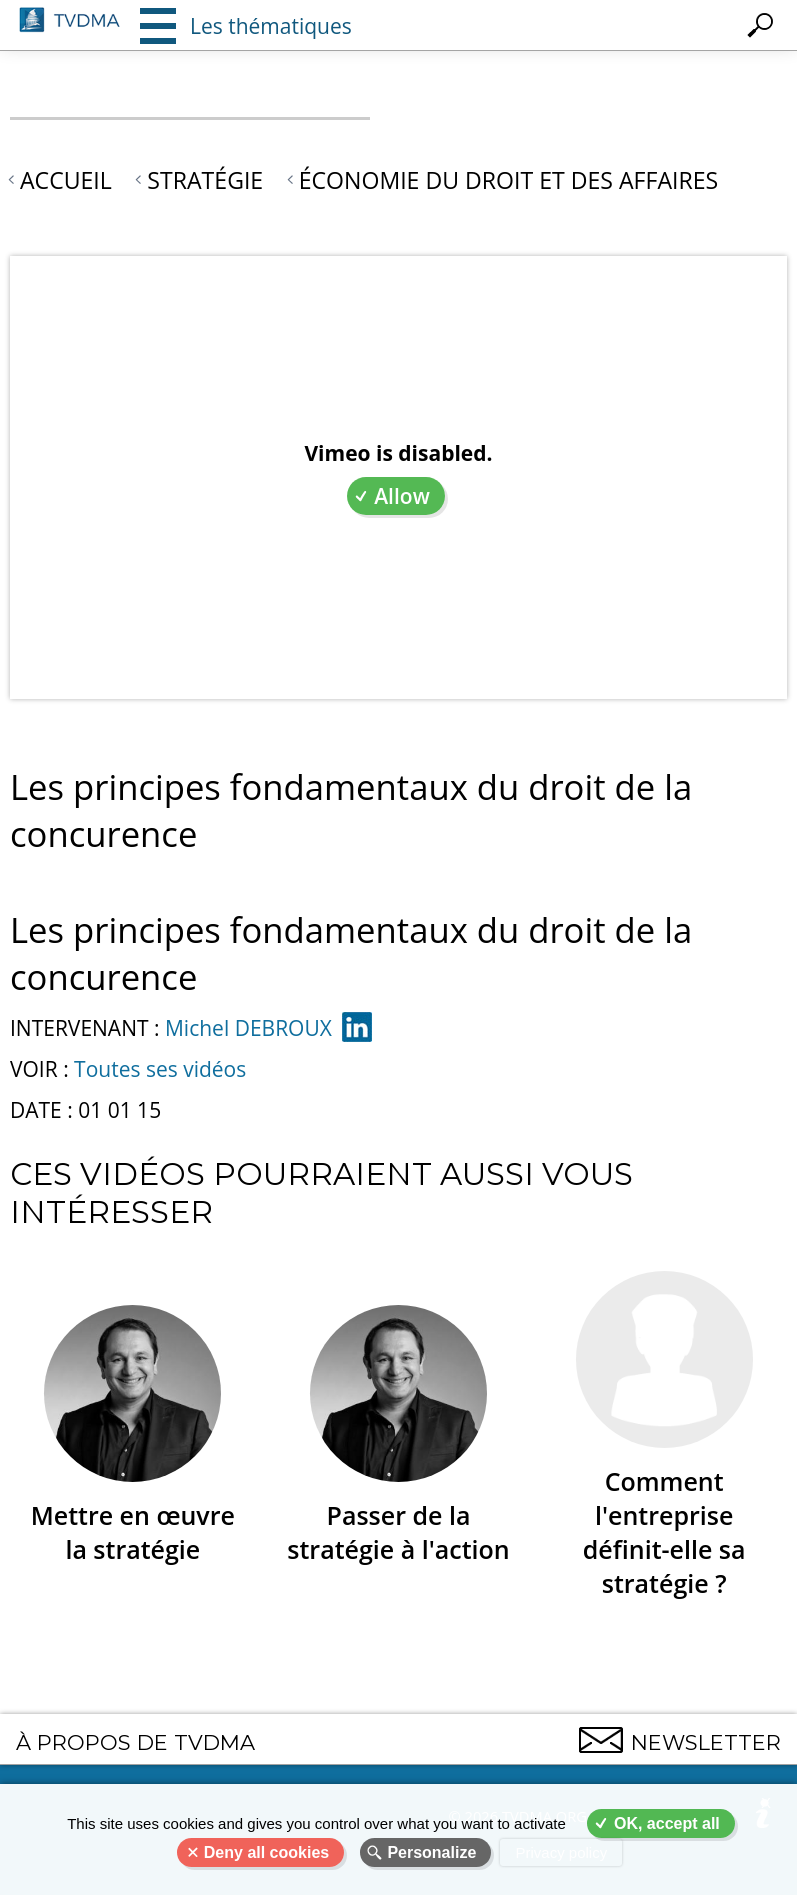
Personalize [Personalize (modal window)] (431, 1852)
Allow (402, 496)
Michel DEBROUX (248, 1028)
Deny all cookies (266, 1852)
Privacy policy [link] (561, 1852)
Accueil (66, 180)
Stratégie (205, 180)
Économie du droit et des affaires (509, 180)
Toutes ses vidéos (160, 1069)
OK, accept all (667, 1823)
